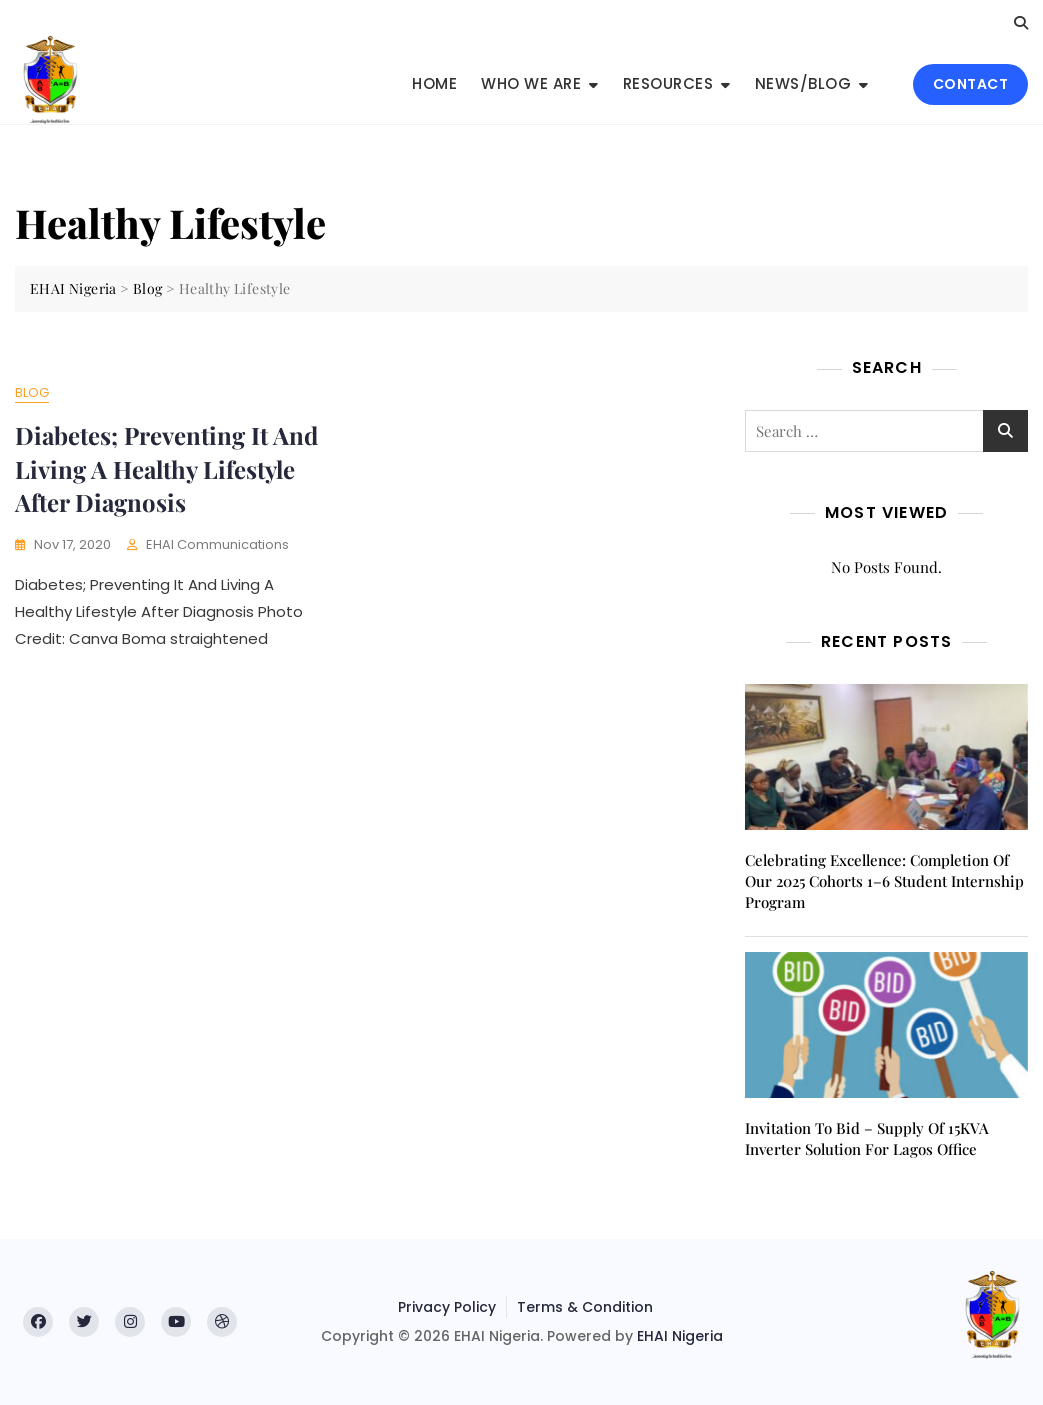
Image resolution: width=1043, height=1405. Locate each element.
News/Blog (803, 83)
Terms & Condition (585, 1307)
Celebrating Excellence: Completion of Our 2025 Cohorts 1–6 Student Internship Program (884, 881)
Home (434, 83)
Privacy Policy (447, 1307)
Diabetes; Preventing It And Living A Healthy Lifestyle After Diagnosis (166, 468)
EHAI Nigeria (680, 1336)
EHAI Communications (217, 544)
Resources (668, 83)
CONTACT (971, 84)
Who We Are (531, 83)
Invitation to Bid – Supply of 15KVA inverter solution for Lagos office (867, 1138)
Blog (32, 392)
